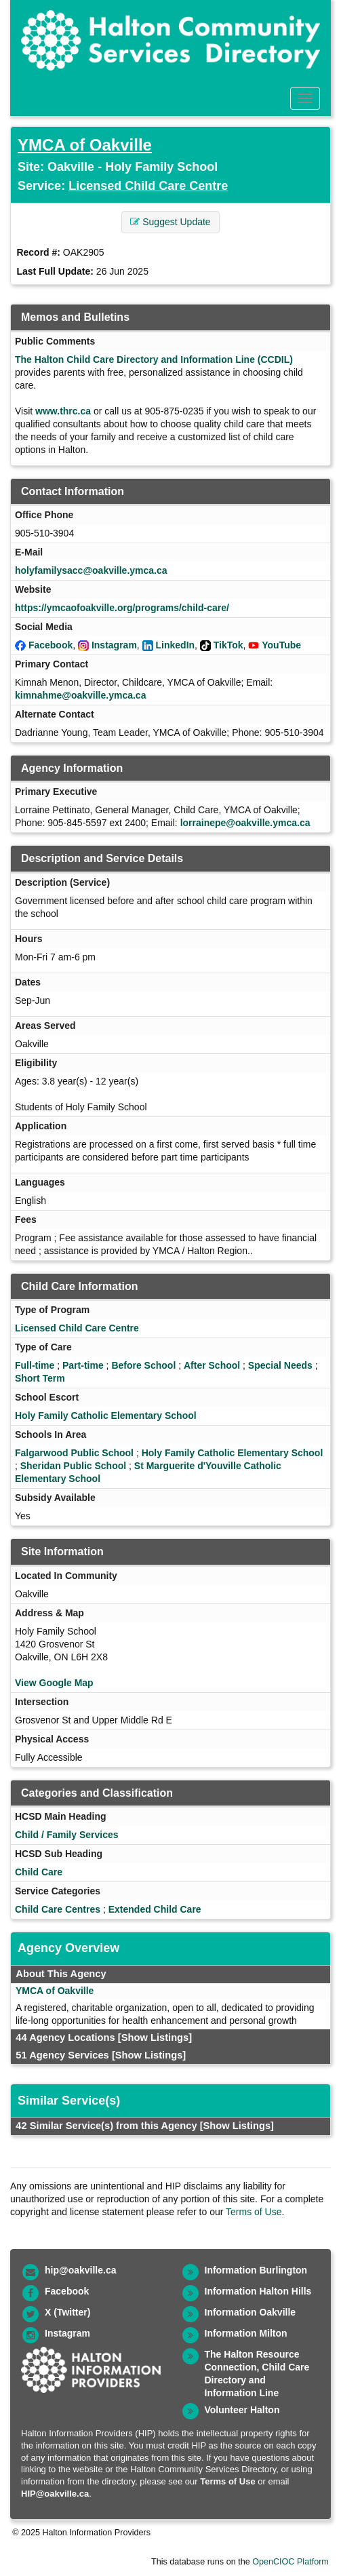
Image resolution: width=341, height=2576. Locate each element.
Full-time (34, 1365)
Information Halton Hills (258, 2291)
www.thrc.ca (63, 411)
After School (212, 1365)
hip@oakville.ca (80, 2270)
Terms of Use (253, 2211)
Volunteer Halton (242, 2409)
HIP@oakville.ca (55, 2494)
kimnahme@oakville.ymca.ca (80, 695)
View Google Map (54, 1682)
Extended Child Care (154, 1909)
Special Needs (280, 1365)
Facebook (50, 645)
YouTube (281, 645)
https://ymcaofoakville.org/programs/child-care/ (122, 607)
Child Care (38, 1872)
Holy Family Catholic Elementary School (106, 1415)
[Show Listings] (155, 2037)
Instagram (114, 645)
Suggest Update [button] (170, 221)
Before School (143, 1365)
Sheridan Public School (73, 1465)
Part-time (83, 1365)
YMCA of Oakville (85, 145)
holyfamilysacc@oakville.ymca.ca (91, 570)
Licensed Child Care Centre (148, 186)
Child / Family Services (67, 1834)
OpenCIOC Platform (290, 2562)
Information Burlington (256, 2270)
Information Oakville (250, 2312)
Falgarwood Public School (74, 1452)
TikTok (228, 645)
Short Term (40, 1378)
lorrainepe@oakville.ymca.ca (245, 822)
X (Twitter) (67, 2312)
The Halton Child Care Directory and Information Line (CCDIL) (154, 359)
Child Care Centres (57, 1909)
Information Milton (246, 2333)
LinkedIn (175, 645)
